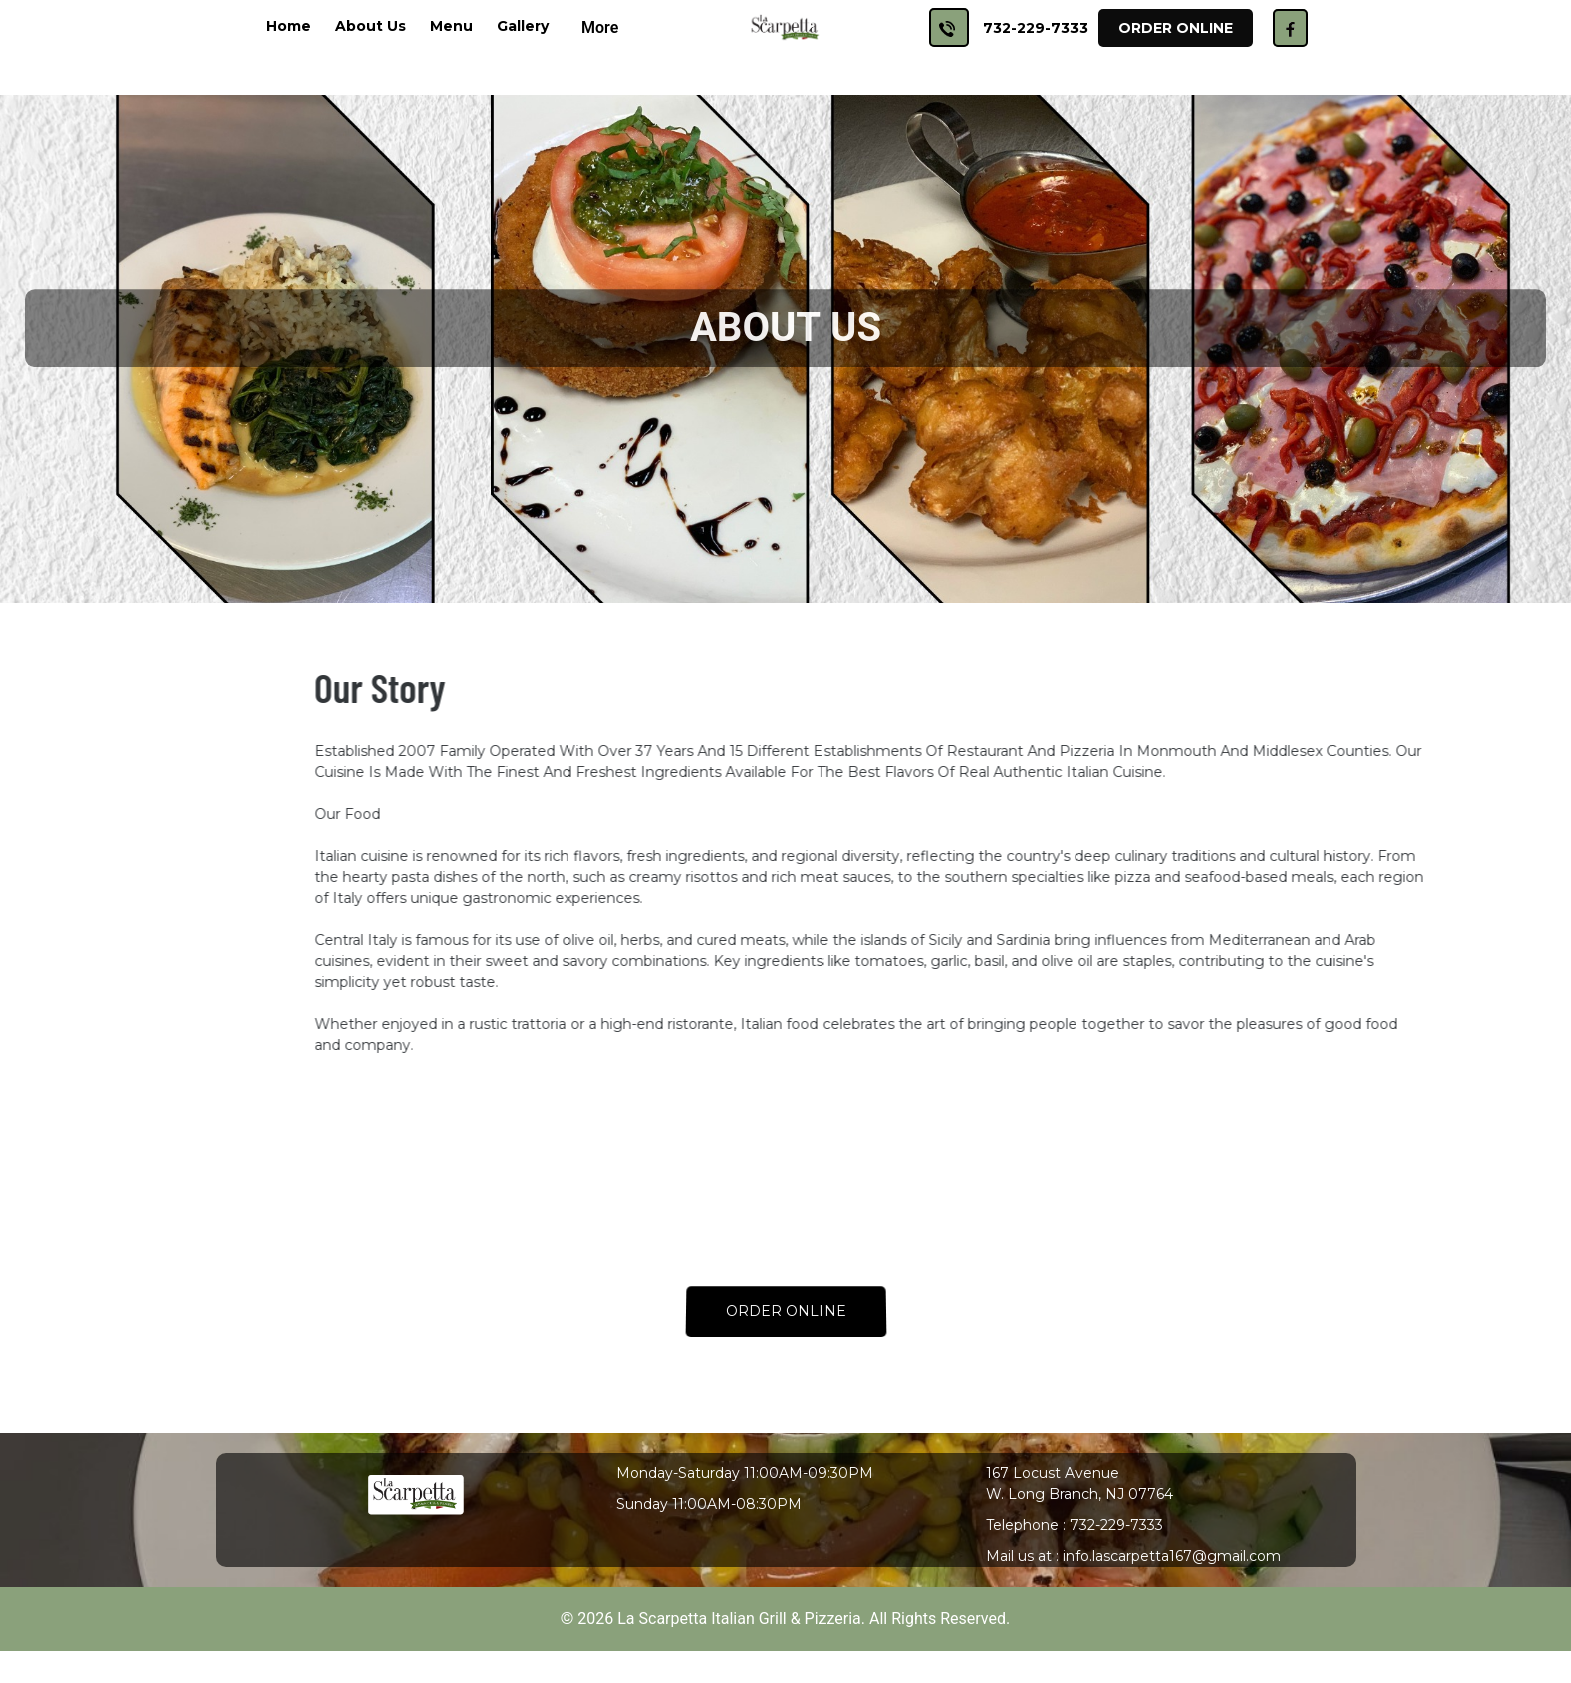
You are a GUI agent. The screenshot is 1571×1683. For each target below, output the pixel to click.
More (599, 27)
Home (288, 26)
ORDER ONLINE (785, 1311)
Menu (451, 26)
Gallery (523, 26)
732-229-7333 (1035, 28)
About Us (370, 26)
